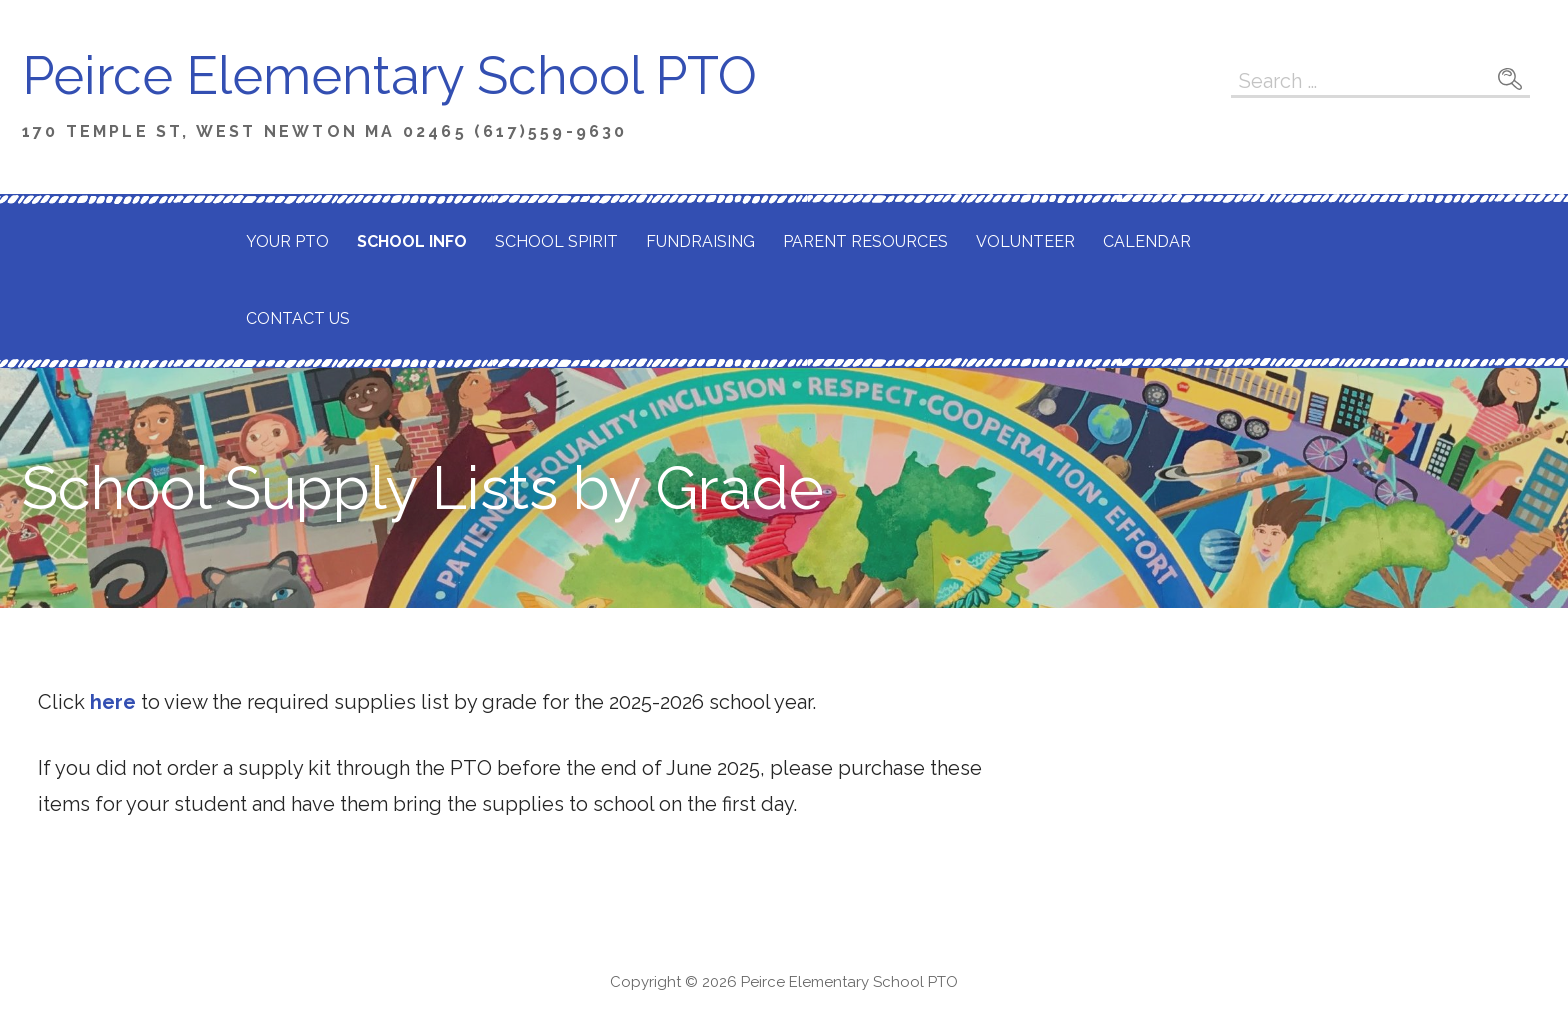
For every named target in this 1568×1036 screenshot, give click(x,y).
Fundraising (700, 241)
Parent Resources (865, 241)
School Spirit (556, 241)
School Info (412, 241)
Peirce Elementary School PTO (389, 75)
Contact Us (298, 318)
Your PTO (287, 241)
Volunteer (1025, 241)
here (113, 702)
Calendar (1147, 241)
